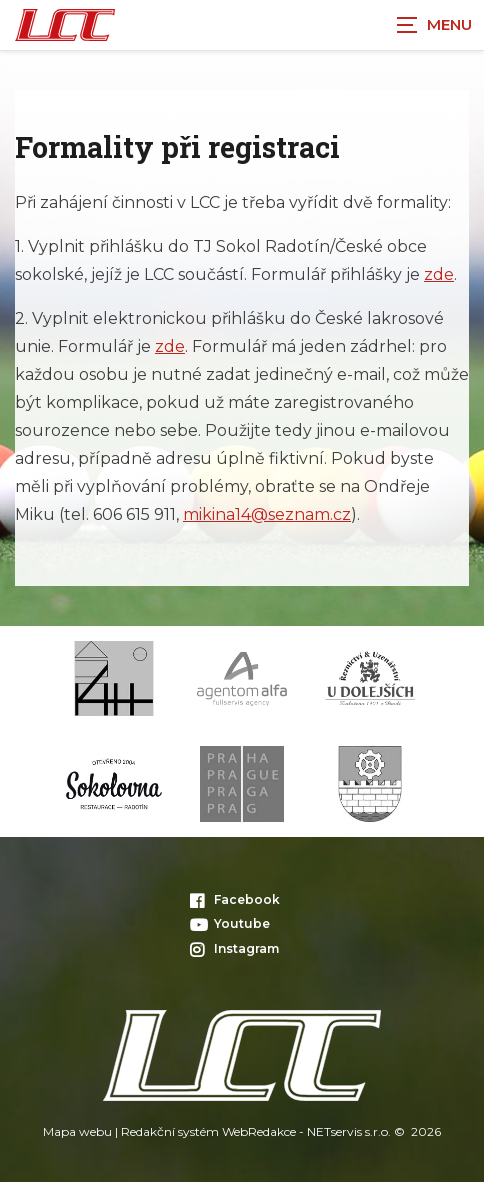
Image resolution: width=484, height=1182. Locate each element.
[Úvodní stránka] (65, 25)
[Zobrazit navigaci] (434, 25)
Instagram (234, 948)
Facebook (235, 899)
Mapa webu (77, 1131)
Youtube (230, 923)
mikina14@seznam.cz (267, 514)
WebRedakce (259, 1131)
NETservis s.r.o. (349, 1131)
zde (439, 274)
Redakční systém (170, 1131)
